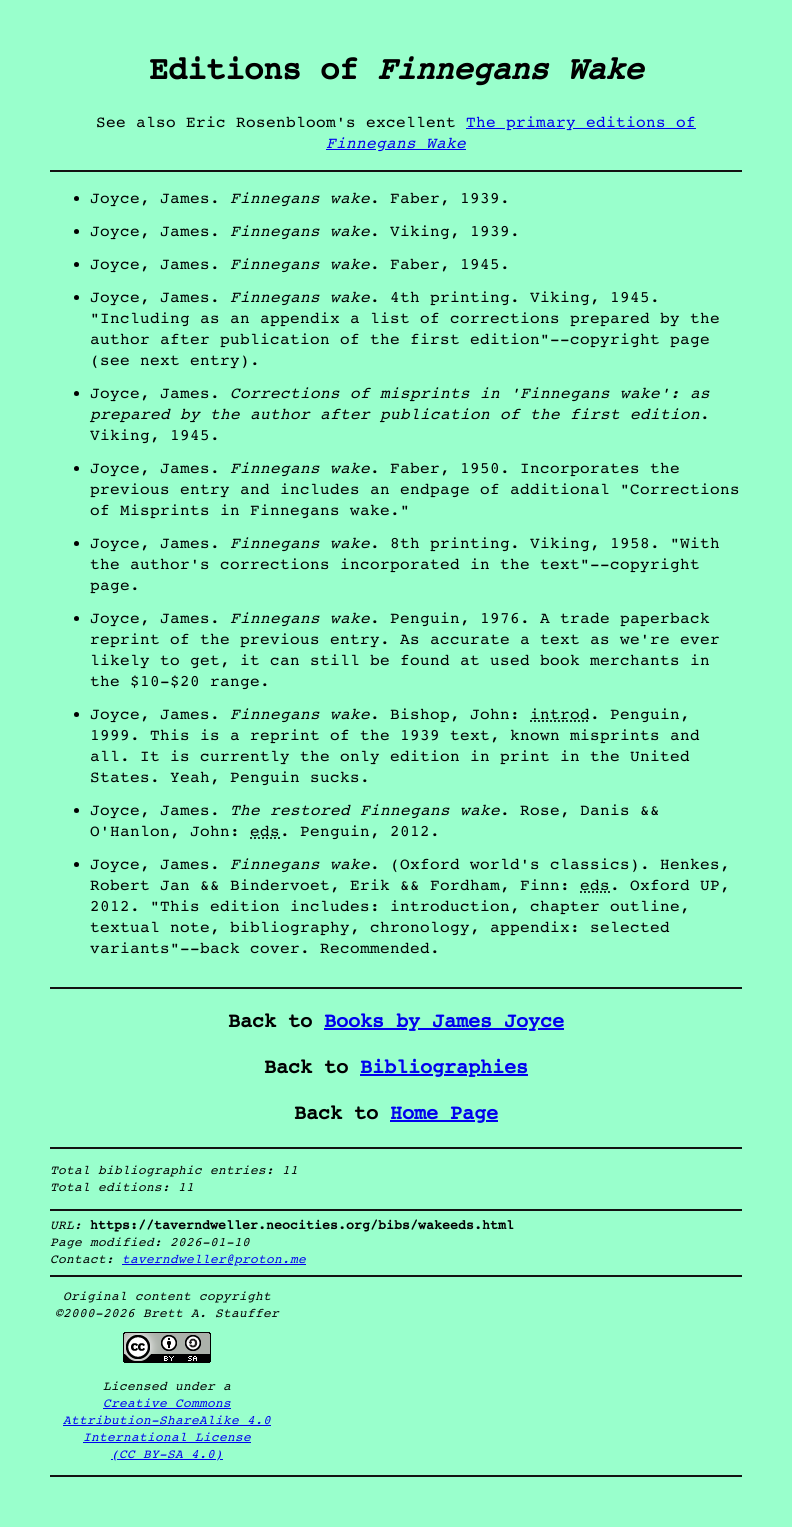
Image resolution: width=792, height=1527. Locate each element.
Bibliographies (444, 1067)
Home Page (444, 1113)
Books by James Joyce (444, 1021)
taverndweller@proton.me (214, 1259)
